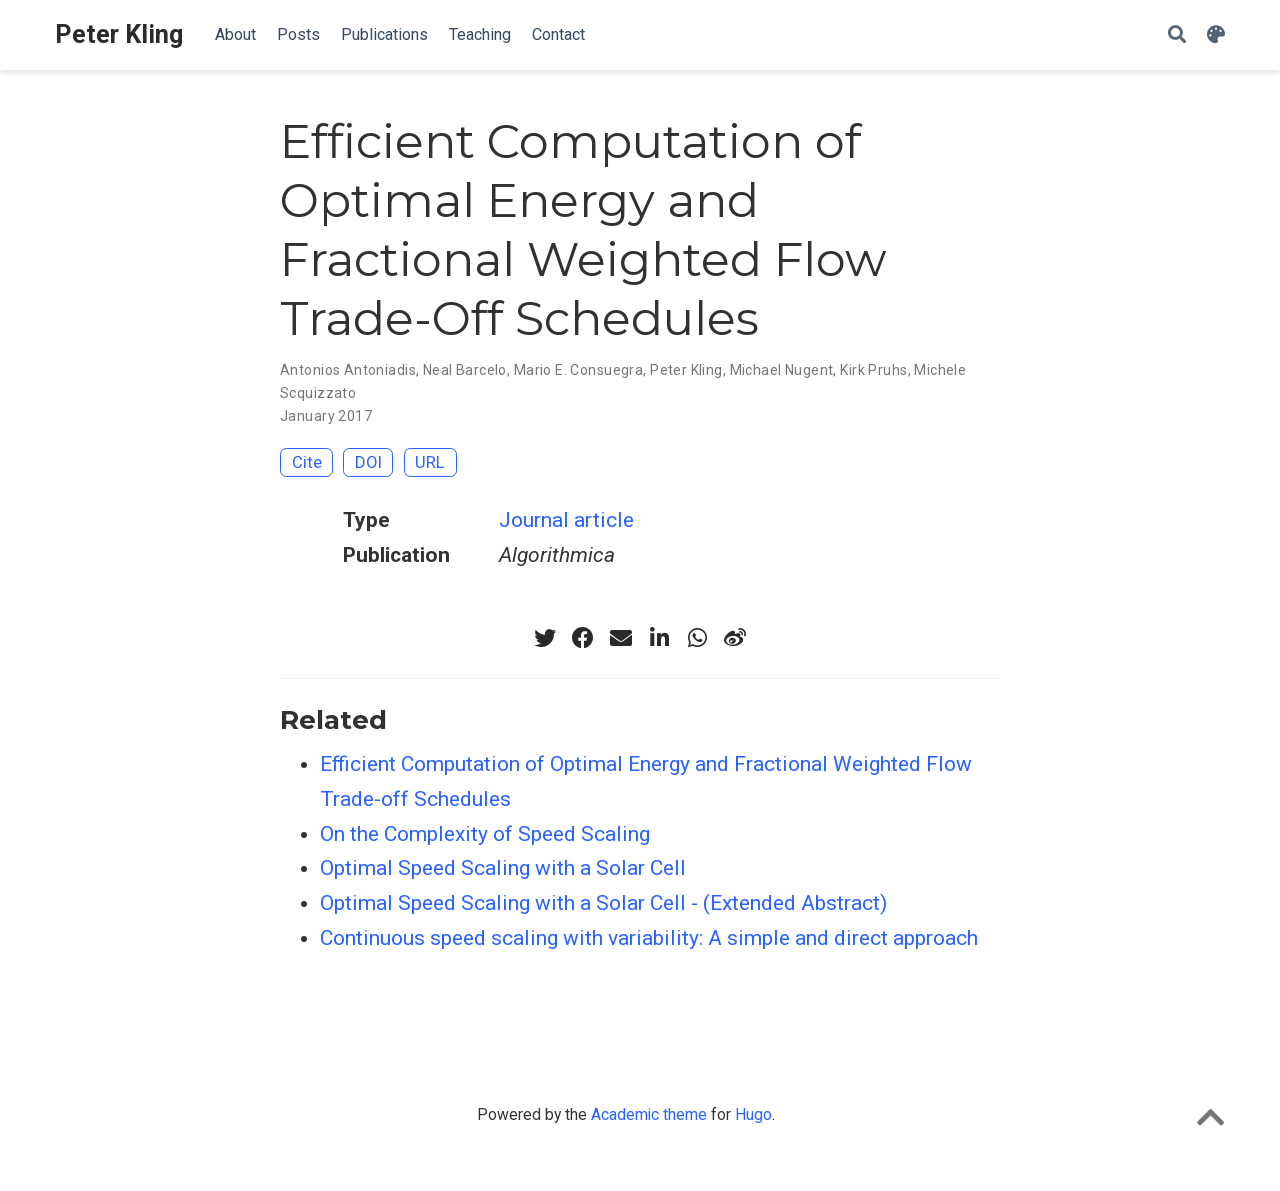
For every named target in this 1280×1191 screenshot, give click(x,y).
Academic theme (649, 1114)
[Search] (1177, 35)
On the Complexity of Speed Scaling (485, 834)
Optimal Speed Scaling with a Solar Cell (503, 868)
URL (430, 462)
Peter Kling (119, 34)
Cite (307, 462)
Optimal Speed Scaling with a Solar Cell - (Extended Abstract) (603, 903)
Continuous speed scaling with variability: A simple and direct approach (649, 938)
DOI (368, 462)
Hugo (753, 1114)
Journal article (566, 520)
